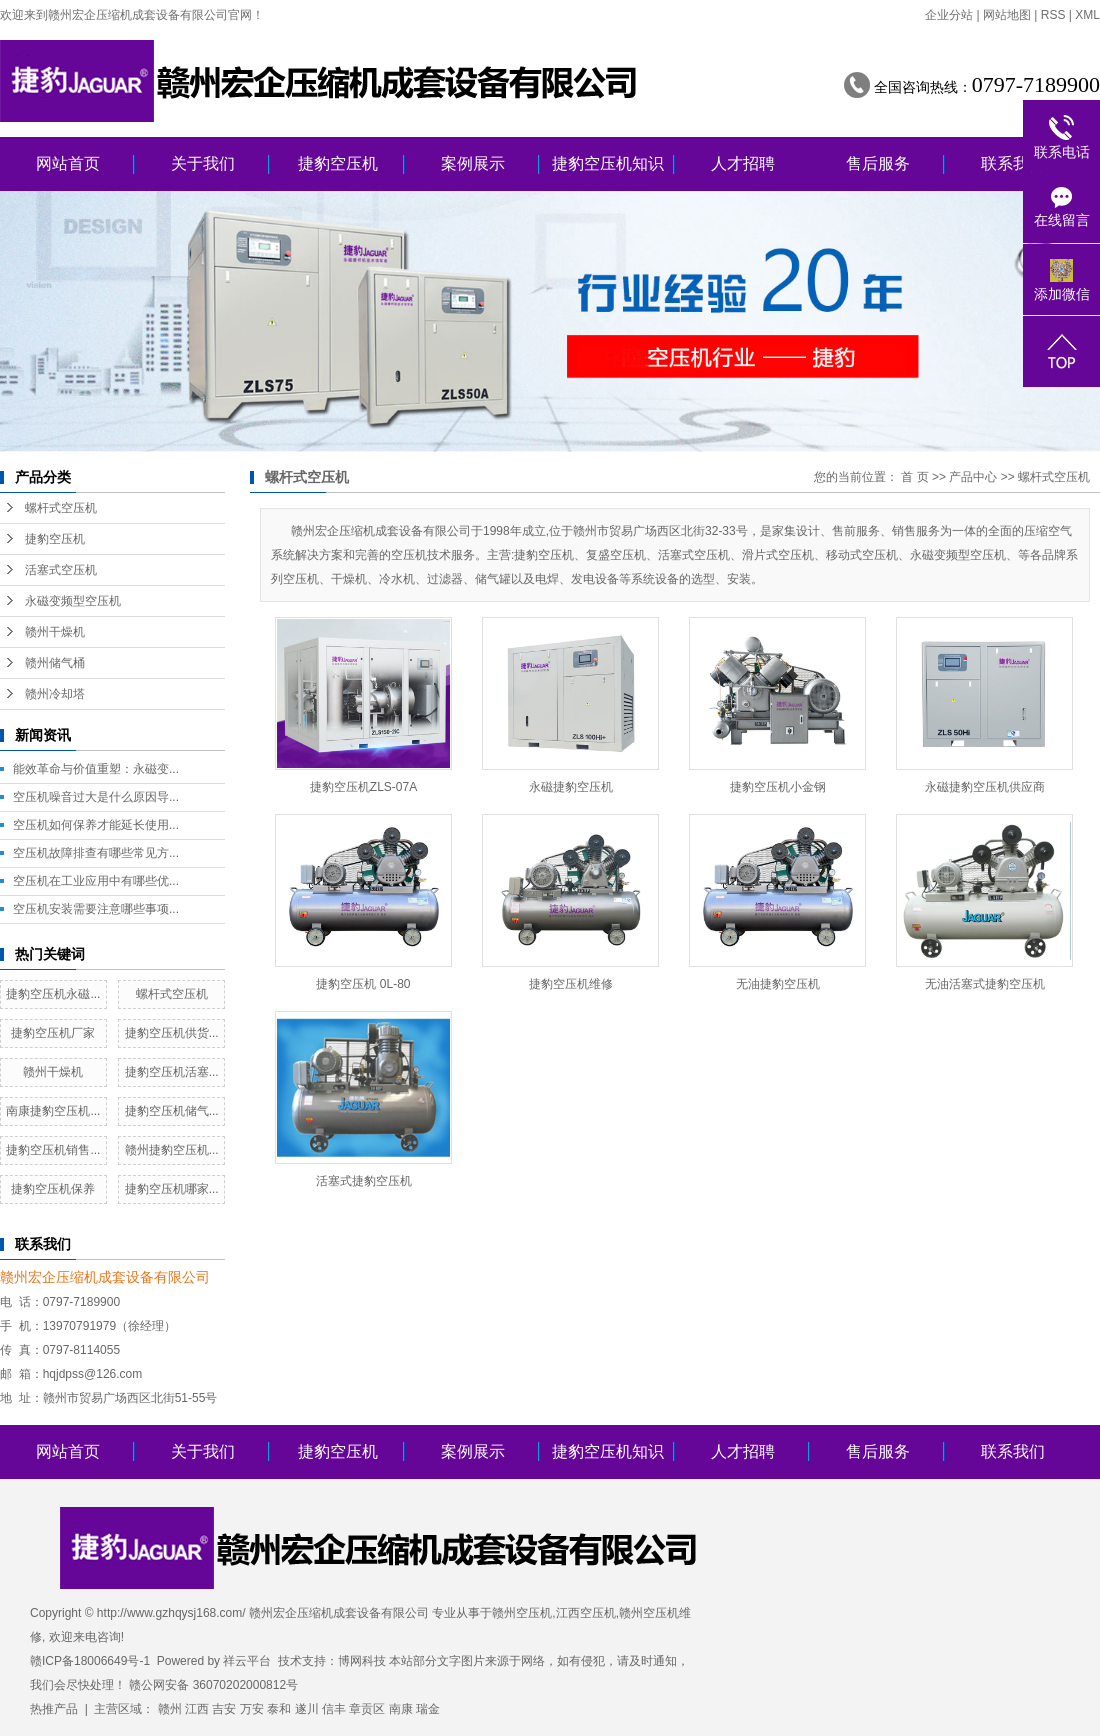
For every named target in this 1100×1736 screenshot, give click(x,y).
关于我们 (203, 163)
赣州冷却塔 (55, 694)
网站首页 (68, 163)
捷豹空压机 (338, 163)
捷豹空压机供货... (172, 1033)
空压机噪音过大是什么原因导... (96, 797)
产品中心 (973, 477)
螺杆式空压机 (61, 508)
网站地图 (1007, 15)
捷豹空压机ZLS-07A (363, 787)
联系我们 (1013, 163)
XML (1087, 15)
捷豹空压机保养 (53, 1189)
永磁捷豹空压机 (571, 787)
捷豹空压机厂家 (53, 1033)
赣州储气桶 (55, 663)
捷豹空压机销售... (53, 1150)
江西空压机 (586, 1613)
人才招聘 (743, 163)
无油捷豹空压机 (778, 984)
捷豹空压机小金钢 (778, 787)
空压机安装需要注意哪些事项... (96, 909)
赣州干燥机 (55, 632)
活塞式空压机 (61, 570)
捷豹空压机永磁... (53, 994)
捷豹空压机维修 (571, 984)
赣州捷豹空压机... (172, 1150)
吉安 (224, 1709)
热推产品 (54, 1709)
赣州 (170, 1709)
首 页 (914, 477)
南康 (401, 1709)
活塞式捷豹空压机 (364, 1181)
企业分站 (949, 15)
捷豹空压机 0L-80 (363, 984)
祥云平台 (247, 1661)
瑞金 (428, 1709)
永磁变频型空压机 (73, 601)
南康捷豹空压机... (53, 1111)
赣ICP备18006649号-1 (90, 1661)
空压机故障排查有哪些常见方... (96, 853)
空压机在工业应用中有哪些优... (96, 881)
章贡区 (367, 1709)
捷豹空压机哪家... (172, 1189)
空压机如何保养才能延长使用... (96, 825)
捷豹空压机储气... (172, 1111)
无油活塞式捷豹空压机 (985, 984)
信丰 (334, 1709)
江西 (197, 1709)
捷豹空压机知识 (608, 163)
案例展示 (473, 163)
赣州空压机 (522, 1613)
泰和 (279, 1709)
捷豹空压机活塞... (172, 1072)
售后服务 (878, 163)
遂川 (307, 1709)
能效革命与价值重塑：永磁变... (96, 769)
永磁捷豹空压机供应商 (985, 787)
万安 (252, 1709)
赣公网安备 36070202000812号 (213, 1685)
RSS (1053, 15)
